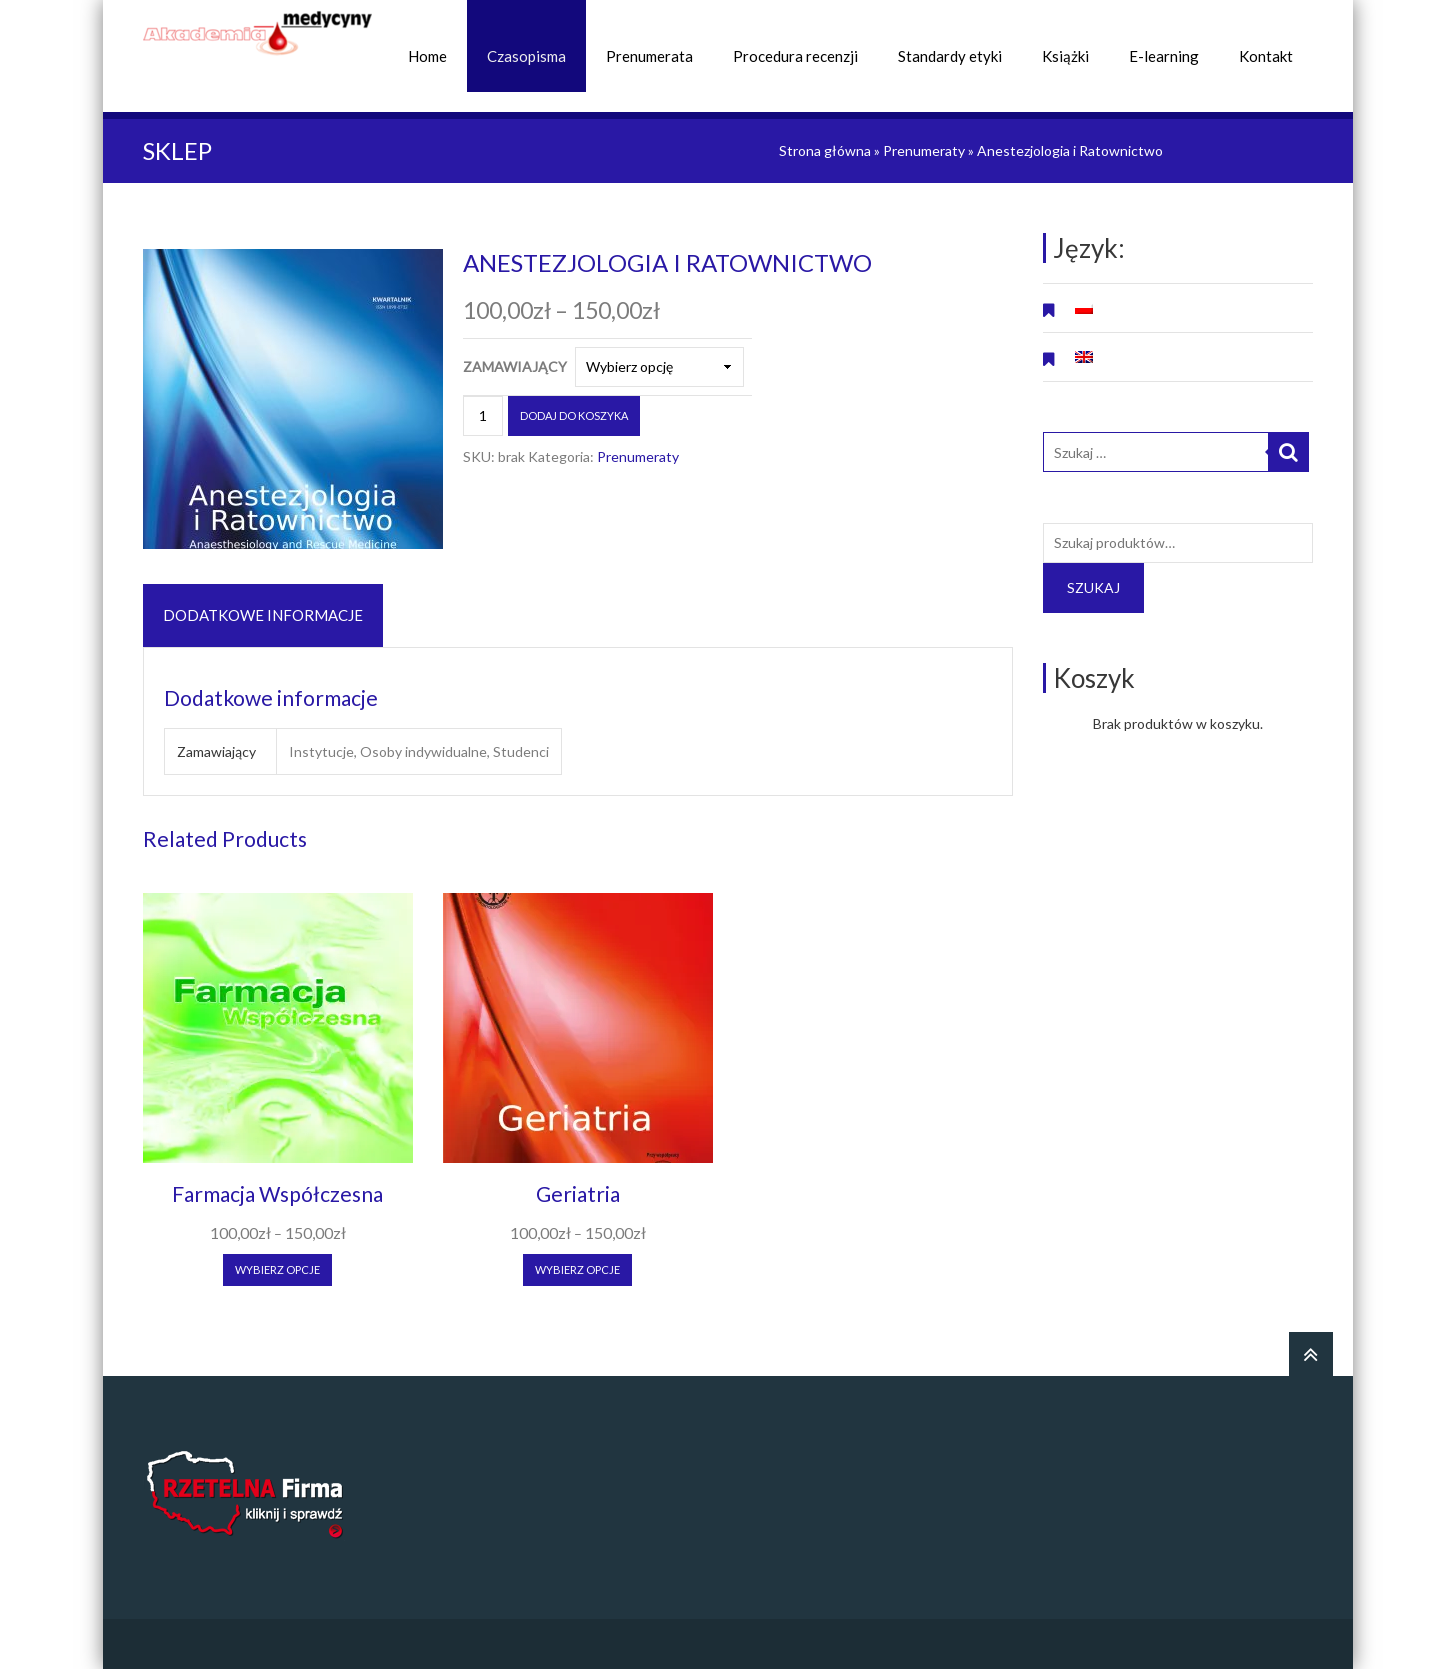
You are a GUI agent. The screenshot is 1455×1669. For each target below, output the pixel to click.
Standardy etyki (950, 56)
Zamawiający (515, 366)
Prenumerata (649, 56)
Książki (1065, 56)
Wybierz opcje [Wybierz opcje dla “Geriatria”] (577, 1269)
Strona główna (825, 150)
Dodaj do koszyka (574, 415)
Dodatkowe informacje (263, 615)
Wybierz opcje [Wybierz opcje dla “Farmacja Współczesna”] (277, 1269)
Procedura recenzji (795, 56)
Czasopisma (526, 56)
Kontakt (1266, 56)
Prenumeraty (924, 150)
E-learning (1164, 56)
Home (427, 56)
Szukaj (1093, 587)
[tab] (263, 615)
